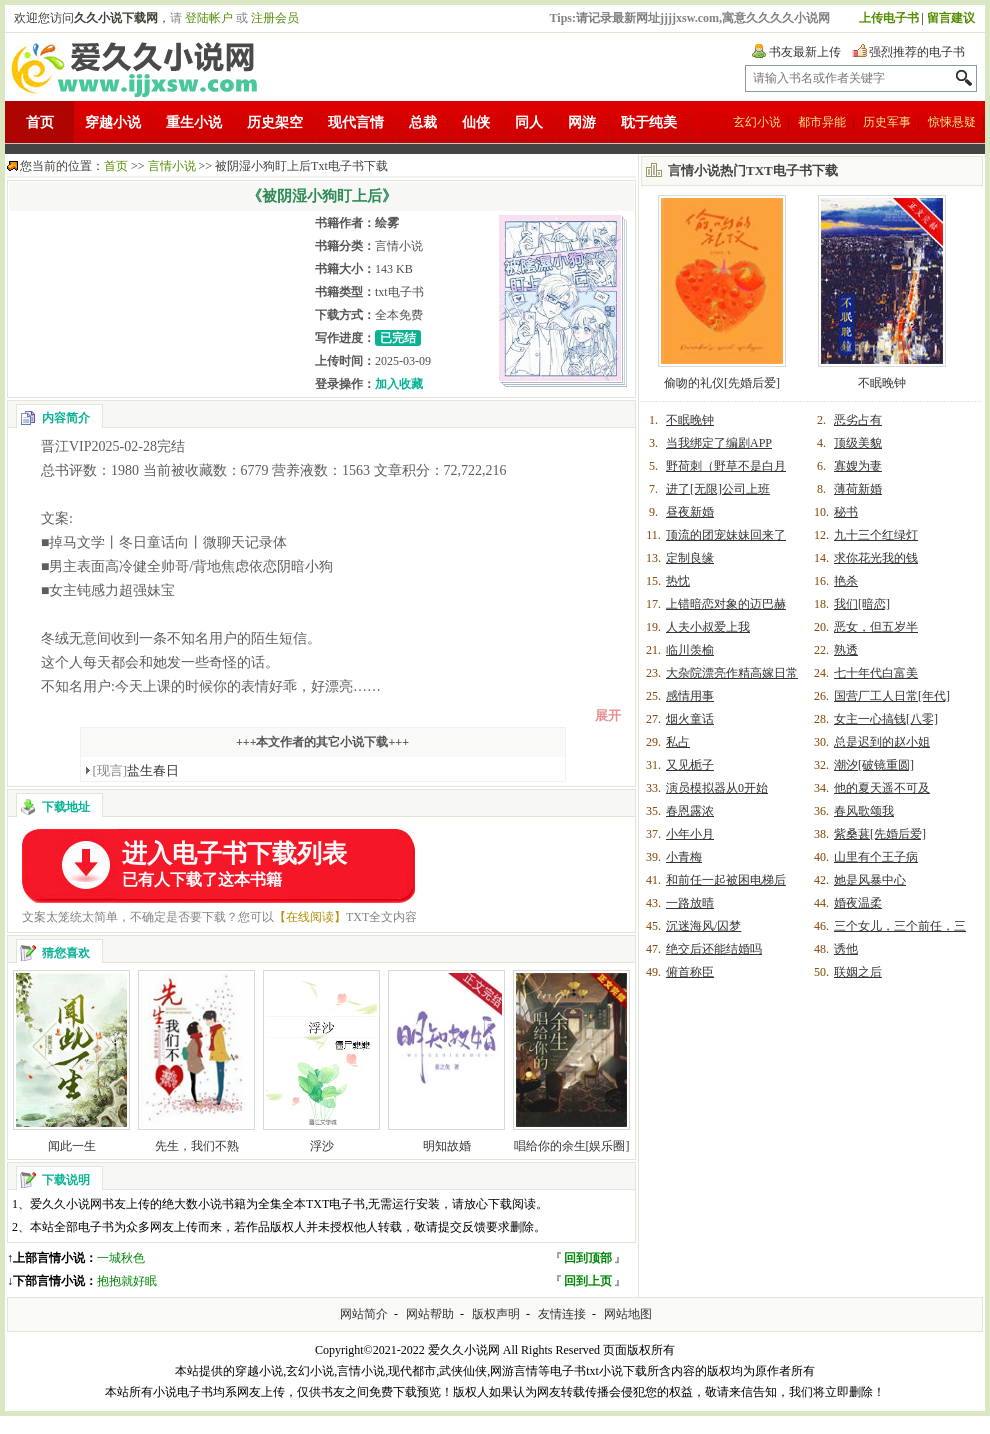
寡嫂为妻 (858, 466)
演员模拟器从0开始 (717, 788)
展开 (608, 715)
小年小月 (690, 834)
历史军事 (887, 122)
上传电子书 (889, 18)
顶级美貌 (858, 443)
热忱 (678, 581)
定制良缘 (690, 558)
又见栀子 (690, 765)
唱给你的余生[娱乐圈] (572, 1146)
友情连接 (562, 1314)
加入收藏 (399, 384)
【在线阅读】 (310, 917)
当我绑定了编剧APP (719, 443)
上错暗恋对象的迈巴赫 (726, 604)
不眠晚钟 (882, 383)
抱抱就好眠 (127, 1281)
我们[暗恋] (862, 604)
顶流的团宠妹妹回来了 (726, 535)
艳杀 (846, 581)
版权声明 (496, 1314)
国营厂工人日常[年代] (892, 696)
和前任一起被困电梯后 (726, 880)
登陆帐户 (209, 18)
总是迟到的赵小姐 (882, 742)
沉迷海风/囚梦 (703, 926)
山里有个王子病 (876, 857)
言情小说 (172, 166)
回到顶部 (588, 1258)
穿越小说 (113, 122)
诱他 (846, 949)
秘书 (846, 512)
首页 (40, 122)
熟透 (846, 650)
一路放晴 (690, 903)
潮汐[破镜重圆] (874, 765)
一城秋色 (121, 1258)
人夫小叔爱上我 (708, 627)
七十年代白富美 (876, 673)
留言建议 (951, 18)
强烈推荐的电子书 (917, 52)
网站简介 (364, 1314)
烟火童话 (690, 719)
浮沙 (322, 1146)
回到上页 (588, 1281)
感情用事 (690, 696)
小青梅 (684, 857)
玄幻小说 (757, 122)
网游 (582, 122)
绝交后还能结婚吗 (714, 949)
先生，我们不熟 (197, 1146)
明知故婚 (447, 1146)
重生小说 (194, 122)
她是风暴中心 (870, 880)
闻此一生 (72, 1146)
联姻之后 (858, 972)
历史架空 (275, 122)
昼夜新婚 (690, 512)
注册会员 (275, 18)
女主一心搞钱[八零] (886, 719)
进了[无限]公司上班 (718, 489)
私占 (678, 742)
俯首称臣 (690, 972)
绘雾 (387, 223)
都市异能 (822, 122)
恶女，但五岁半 (876, 627)
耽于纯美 (649, 122)
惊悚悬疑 (952, 122)
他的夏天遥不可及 (882, 788)
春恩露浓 (690, 811)
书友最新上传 (805, 52)
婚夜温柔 (858, 903)
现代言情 (356, 122)
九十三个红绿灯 (876, 535)
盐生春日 (136, 770)
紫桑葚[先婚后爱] (880, 834)
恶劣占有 (858, 420)
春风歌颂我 (864, 811)
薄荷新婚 (858, 489)
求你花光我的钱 (876, 558)
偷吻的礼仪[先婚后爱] (722, 383)
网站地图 (628, 1314)
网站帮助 (430, 1314)
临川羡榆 (690, 650)
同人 (529, 122)
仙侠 (476, 122)
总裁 (423, 122)
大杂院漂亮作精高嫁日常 (732, 673)
